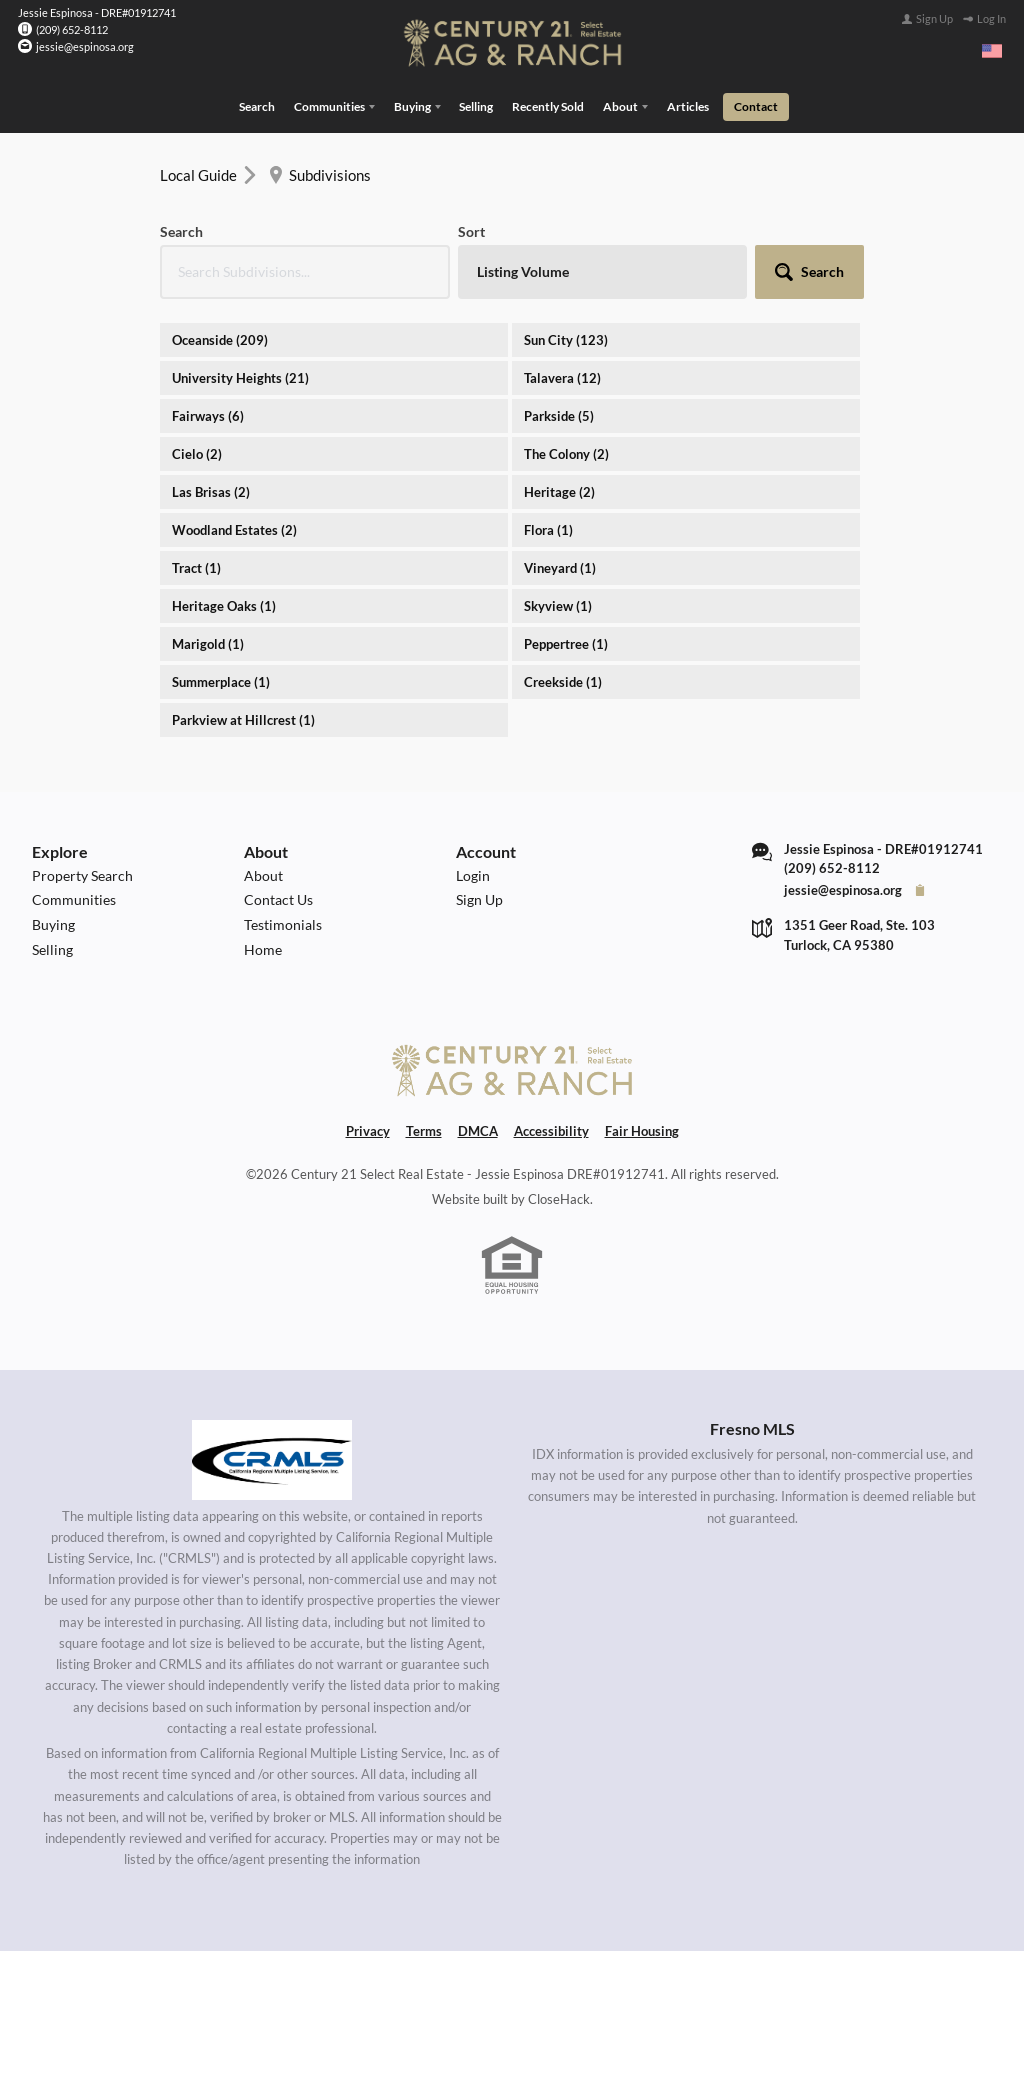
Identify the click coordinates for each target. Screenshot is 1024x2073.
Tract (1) (196, 566)
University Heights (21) (240, 376)
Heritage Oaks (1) (224, 604)
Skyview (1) (558, 604)
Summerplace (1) (221, 680)
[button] (809, 270)
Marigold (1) (208, 642)
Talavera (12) (562, 376)
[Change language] (992, 51)
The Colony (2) (566, 452)
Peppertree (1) (566, 642)
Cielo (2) (197, 452)
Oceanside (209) (220, 338)
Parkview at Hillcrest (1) (243, 718)
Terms (424, 1129)
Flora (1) (548, 528)
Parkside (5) (559, 414)
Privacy (368, 1129)
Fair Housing (642, 1129)
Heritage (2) (559, 490)
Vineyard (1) (560, 566)
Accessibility (551, 1129)
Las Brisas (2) (211, 490)
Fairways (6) (208, 414)
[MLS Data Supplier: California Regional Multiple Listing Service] (272, 1458)
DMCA (478, 1129)
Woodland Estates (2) (234, 528)
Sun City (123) (566, 338)
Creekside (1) (563, 680)
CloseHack (559, 1198)
